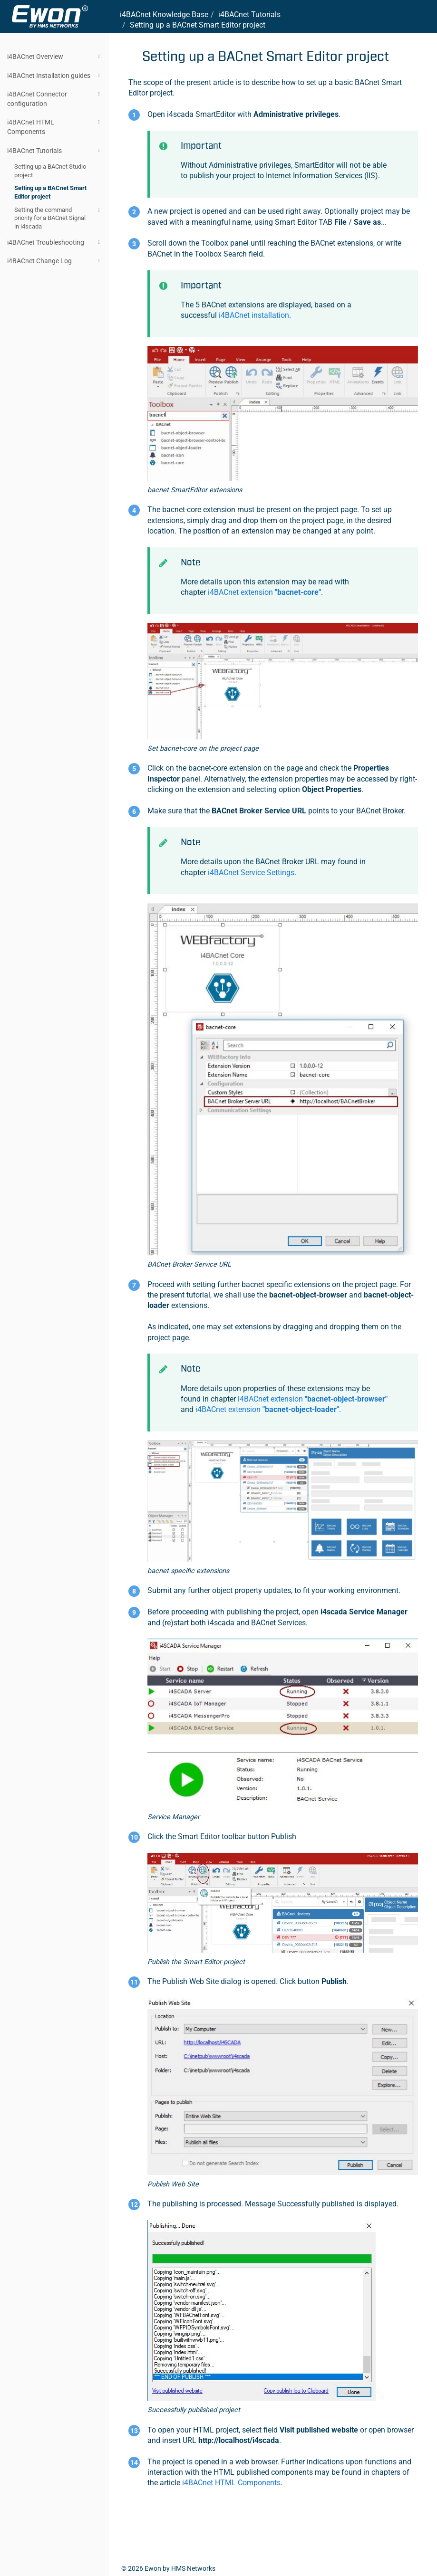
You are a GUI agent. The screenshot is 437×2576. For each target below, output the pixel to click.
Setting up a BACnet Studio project (50, 171)
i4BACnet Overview (55, 56)
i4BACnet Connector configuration (55, 98)
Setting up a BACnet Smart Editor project (50, 192)
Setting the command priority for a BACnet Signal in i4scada (58, 217)
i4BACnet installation (254, 315)
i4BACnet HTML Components (55, 126)
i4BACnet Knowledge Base (164, 14)
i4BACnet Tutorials (55, 150)
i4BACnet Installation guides (55, 75)
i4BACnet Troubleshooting (55, 242)
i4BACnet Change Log (55, 261)
